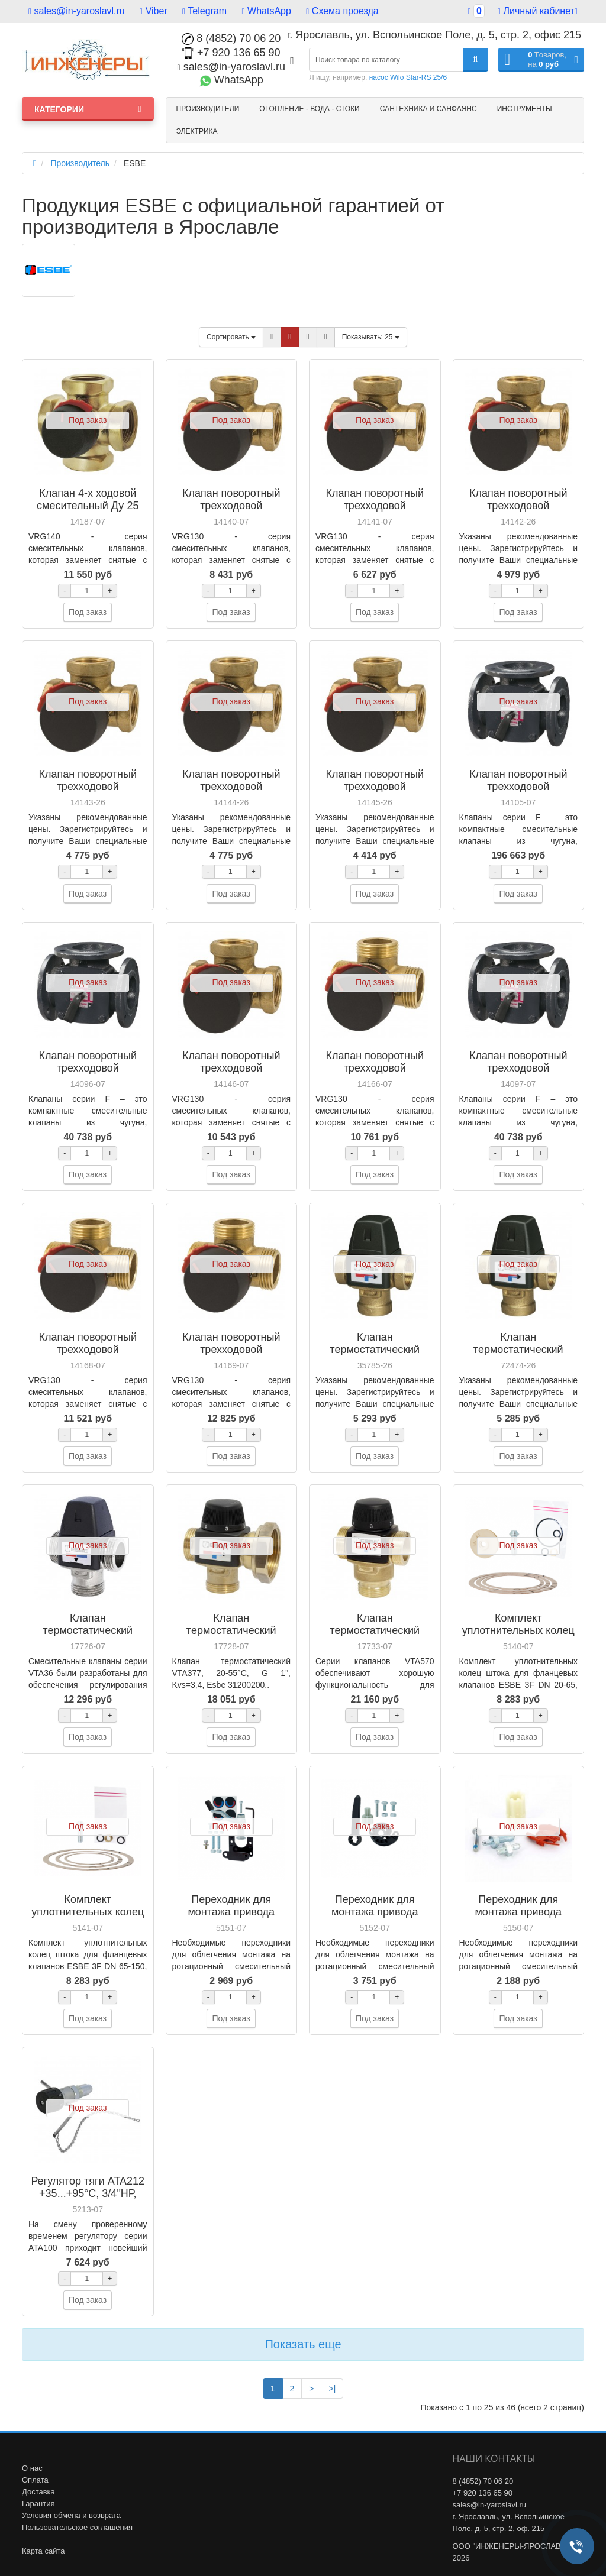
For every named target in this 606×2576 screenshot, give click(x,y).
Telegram (204, 11)
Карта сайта (43, 2550)
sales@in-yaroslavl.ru (76, 11)
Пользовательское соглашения (77, 2527)
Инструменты (524, 109)
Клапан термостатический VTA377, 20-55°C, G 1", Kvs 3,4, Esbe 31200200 (231, 1636)
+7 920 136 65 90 (231, 53)
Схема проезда (342, 11)
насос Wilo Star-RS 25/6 (408, 77)
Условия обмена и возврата (71, 2515)
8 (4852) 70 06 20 (231, 38)
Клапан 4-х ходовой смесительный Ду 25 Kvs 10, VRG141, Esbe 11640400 (88, 511)
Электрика (197, 131)
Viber (153, 11)
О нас (32, 2468)
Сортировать (231, 337)
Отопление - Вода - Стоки (309, 109)
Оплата (35, 2479)
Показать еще (303, 2344)
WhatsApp (266, 11)
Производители (208, 109)
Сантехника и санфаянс (428, 109)
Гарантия (38, 2503)
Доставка (38, 2491)
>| (332, 2388)
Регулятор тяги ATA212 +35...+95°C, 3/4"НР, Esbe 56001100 (87, 2193)
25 (370, 337)
